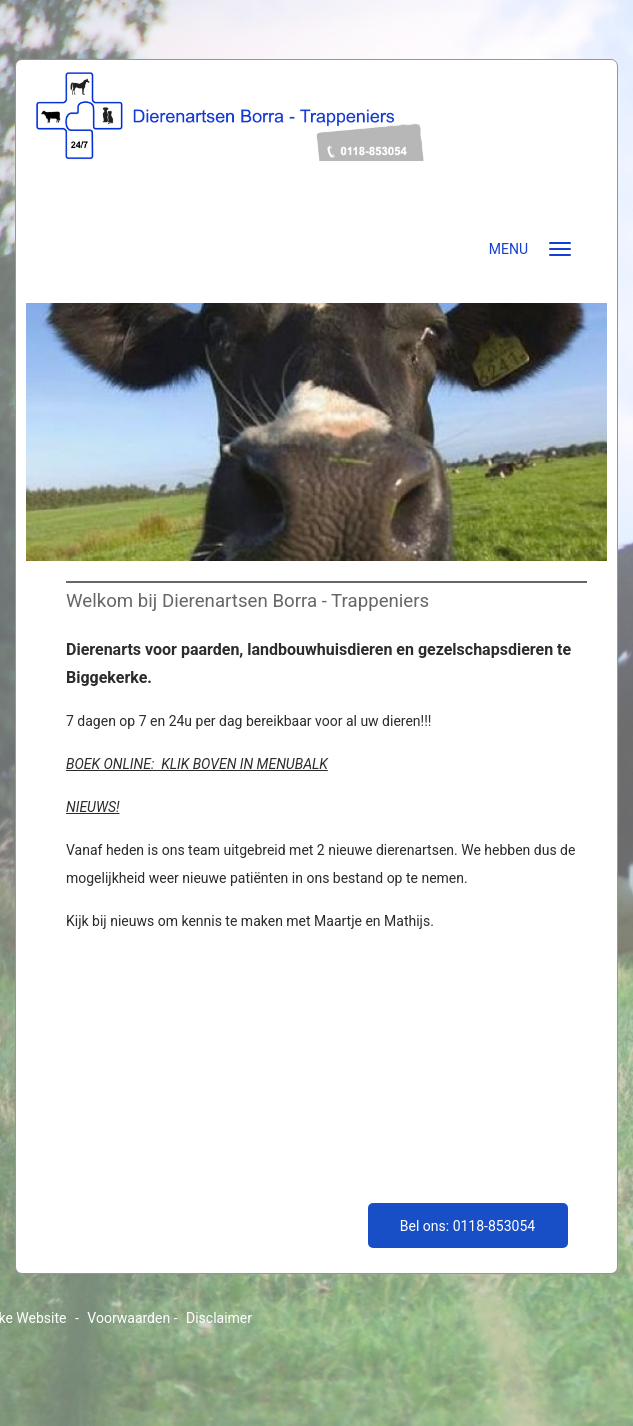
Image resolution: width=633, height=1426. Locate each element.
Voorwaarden (128, 1318)
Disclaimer (219, 1318)
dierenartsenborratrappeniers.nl (316, 147)
